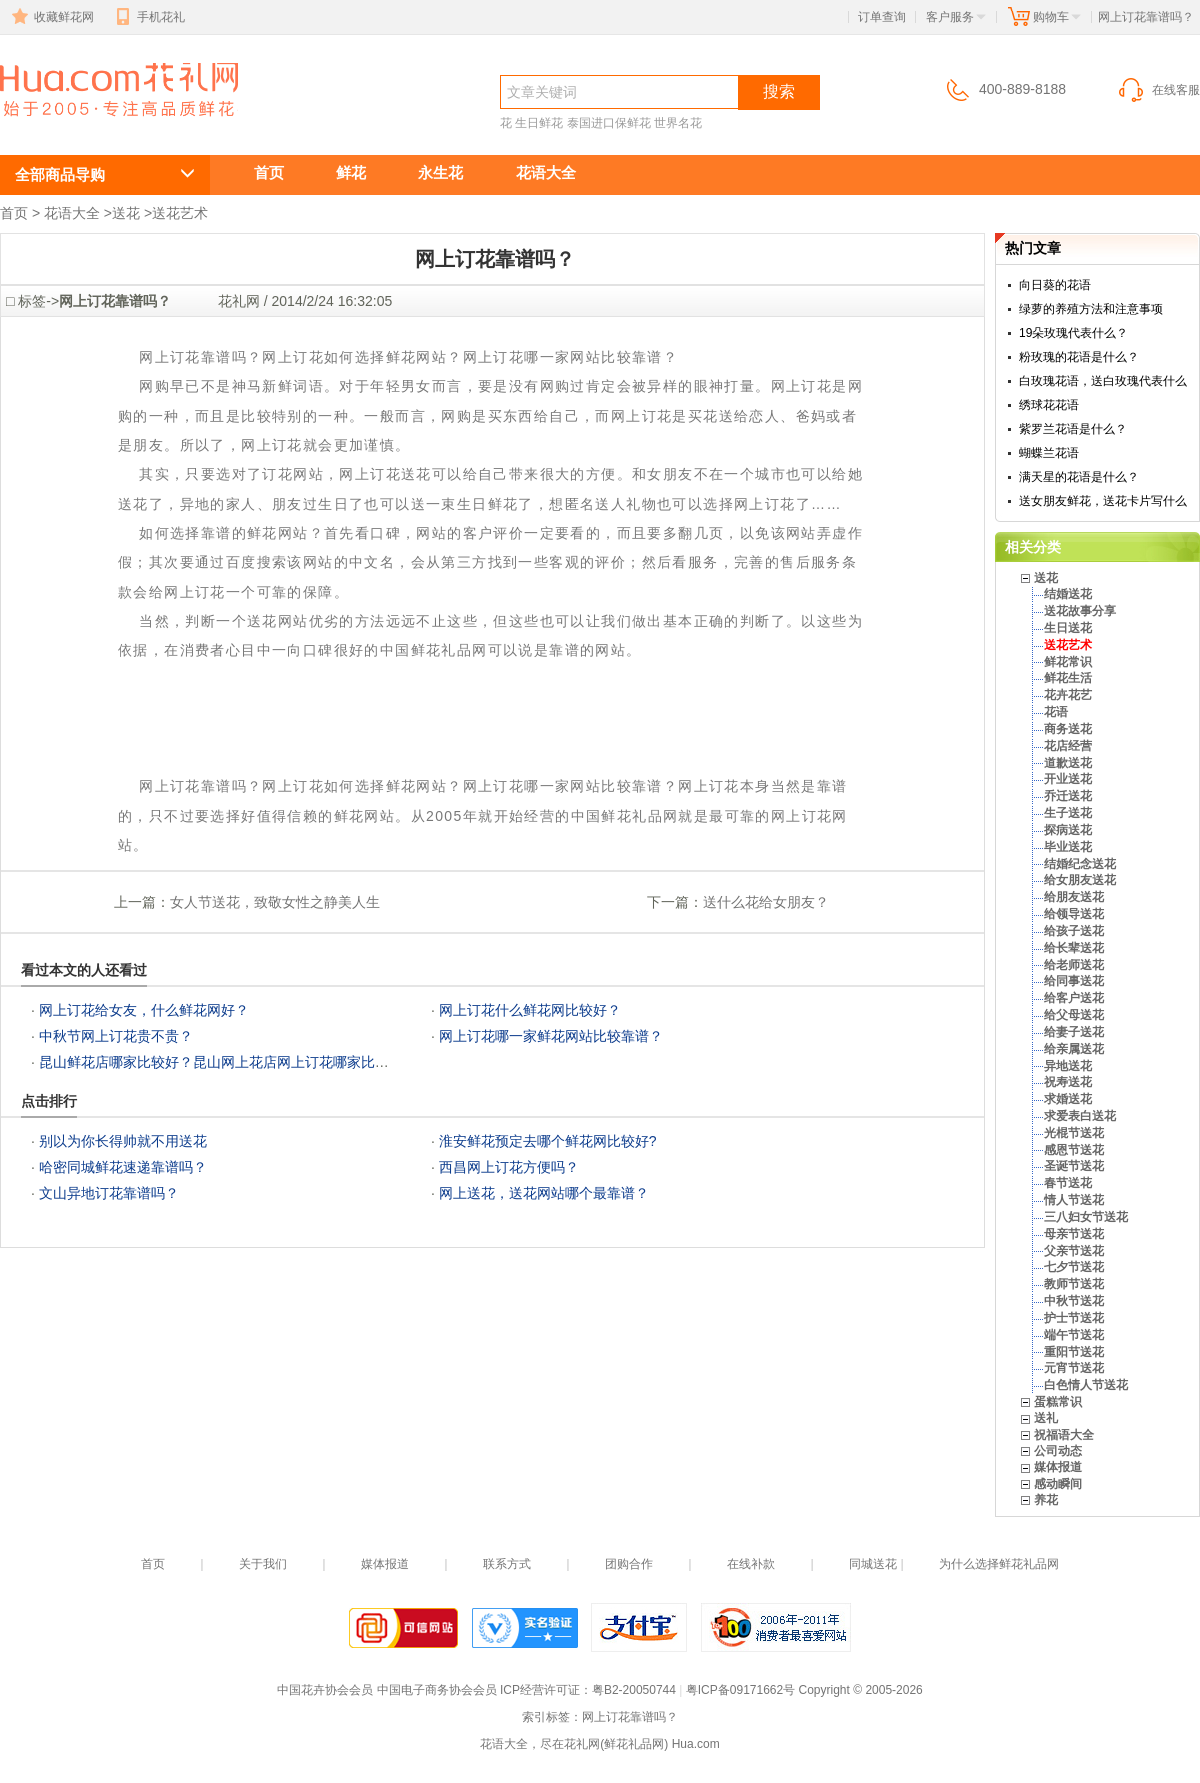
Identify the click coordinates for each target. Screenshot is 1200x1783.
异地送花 (1068, 1066)
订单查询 (882, 17)
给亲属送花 (1074, 1049)
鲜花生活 (1068, 678)
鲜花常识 (1068, 662)
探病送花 (1068, 830)
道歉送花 (1068, 763)
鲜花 (351, 172)
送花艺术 (180, 213)
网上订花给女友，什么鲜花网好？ (144, 1010)
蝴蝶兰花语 (1049, 453)
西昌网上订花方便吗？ (509, 1167)
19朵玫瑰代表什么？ (1073, 333)
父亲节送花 (1074, 1251)
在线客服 (1158, 90)
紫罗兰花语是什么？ (1073, 429)
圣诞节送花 (1074, 1166)
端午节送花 (1074, 1335)
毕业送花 (1068, 847)
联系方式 (507, 1564)
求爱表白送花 (1080, 1116)
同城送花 (873, 1564)
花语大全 (546, 172)
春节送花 (1068, 1183)
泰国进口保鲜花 (609, 123)
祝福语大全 (1064, 1435)
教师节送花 (1074, 1284)
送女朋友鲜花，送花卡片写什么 (1103, 501)
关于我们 (263, 1564)
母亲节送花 (1074, 1234)
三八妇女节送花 (1086, 1217)
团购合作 (629, 1564)
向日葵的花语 (1055, 285)
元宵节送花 (1074, 1368)
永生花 (440, 172)
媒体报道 (1058, 1467)
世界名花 (678, 123)
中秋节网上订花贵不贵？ (116, 1036)
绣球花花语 (1049, 405)
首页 (269, 172)
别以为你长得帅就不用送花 (123, 1141)
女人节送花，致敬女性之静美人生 (275, 902)
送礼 (1046, 1418)
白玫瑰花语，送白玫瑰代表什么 (1103, 381)
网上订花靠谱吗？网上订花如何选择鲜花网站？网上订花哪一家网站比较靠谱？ (108, 126)
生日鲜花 (539, 123)
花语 (1056, 712)
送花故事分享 (1080, 611)
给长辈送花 (1074, 948)
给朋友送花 (1074, 897)
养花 (1046, 1500)
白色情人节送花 (1086, 1385)
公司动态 (1058, 1451)
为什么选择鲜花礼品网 (999, 1564)
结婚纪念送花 (1080, 864)
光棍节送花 (1074, 1133)
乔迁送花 (1068, 796)
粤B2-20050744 (634, 1690)
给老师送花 (1074, 965)
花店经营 (1068, 746)
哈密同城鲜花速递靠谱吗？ (123, 1167)
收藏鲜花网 (51, 17)
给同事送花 (1074, 981)
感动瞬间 (1058, 1484)
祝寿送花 (1068, 1082)
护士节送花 (1074, 1318)
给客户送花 (1074, 998)
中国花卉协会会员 (325, 1690)
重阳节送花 (1074, 1352)
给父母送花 (1074, 1015)
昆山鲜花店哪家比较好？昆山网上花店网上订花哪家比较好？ (228, 1062)
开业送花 (1068, 779)
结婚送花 (1068, 594)
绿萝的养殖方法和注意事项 (1091, 309)
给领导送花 (1074, 914)
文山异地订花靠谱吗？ (109, 1193)
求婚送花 (1068, 1099)
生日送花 (1068, 628)
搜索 (779, 91)
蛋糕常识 (1058, 1402)
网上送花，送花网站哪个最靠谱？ (544, 1193)
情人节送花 (1074, 1200)
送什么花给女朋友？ (766, 902)
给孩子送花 (1074, 931)
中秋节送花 (1074, 1301)
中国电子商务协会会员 (437, 1690)
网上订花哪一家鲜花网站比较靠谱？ (551, 1036)
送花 (126, 213)
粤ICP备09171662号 (740, 1690)
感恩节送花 (1074, 1150)
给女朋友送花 (1080, 880)
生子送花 (1068, 813)
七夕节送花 (1074, 1267)
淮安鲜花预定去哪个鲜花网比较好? (548, 1141)
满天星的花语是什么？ (1079, 477)
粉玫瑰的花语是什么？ (1079, 357)
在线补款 (751, 1564)
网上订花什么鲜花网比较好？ (530, 1010)
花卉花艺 (1068, 695)
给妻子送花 (1074, 1032)
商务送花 (1068, 729)
